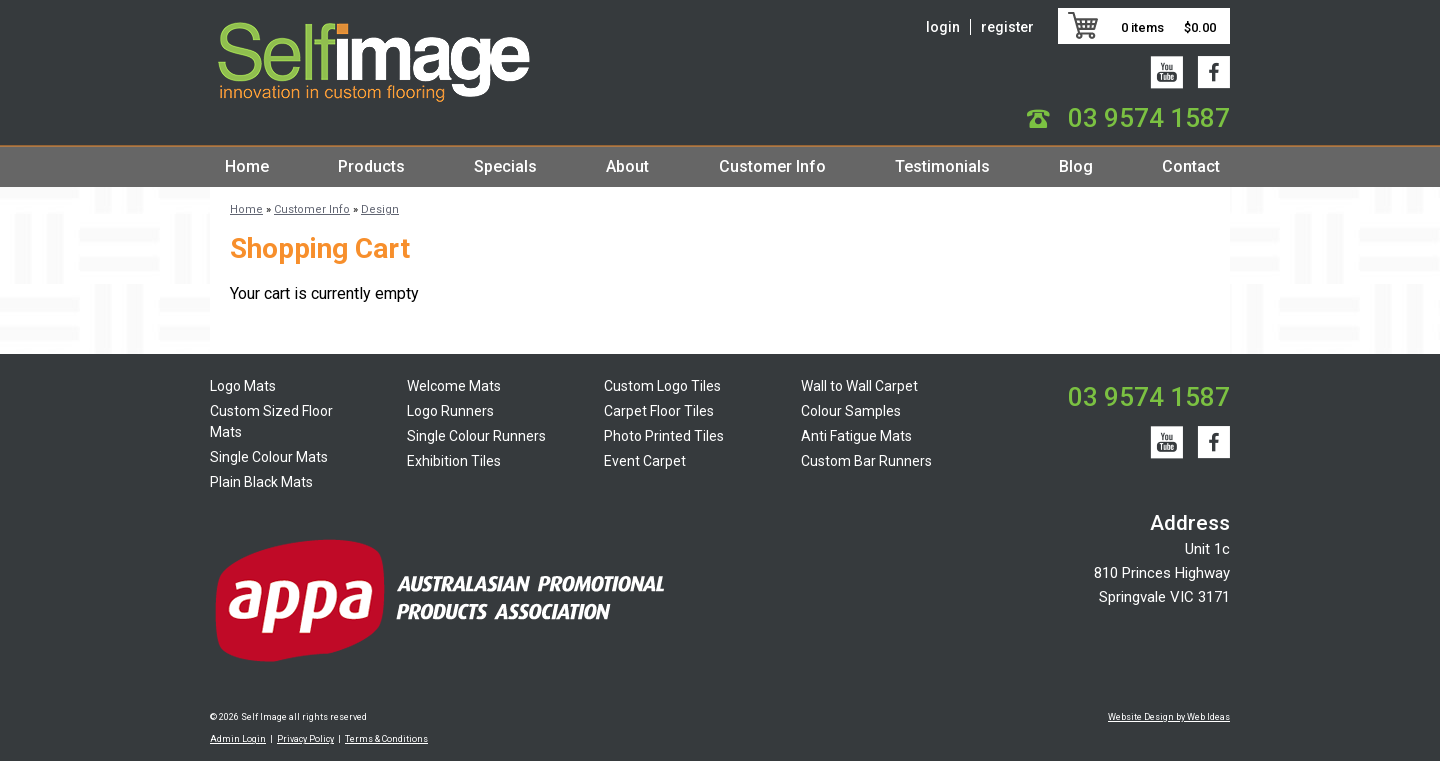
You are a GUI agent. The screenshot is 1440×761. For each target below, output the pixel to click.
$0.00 (1200, 27)
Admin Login (238, 739)
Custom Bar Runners (866, 461)
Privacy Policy (305, 739)
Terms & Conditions (386, 739)
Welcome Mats (454, 386)
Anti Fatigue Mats (856, 436)
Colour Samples (851, 411)
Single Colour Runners (476, 436)
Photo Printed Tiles (664, 436)
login (943, 27)
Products (371, 166)
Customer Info (772, 166)
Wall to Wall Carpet (859, 386)
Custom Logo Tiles (662, 386)
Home (247, 166)
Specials (505, 166)
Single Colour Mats (269, 457)
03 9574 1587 (1149, 118)
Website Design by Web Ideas (1169, 717)
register (1007, 27)
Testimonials (942, 166)
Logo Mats (243, 386)
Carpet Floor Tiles (659, 411)
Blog (1076, 166)
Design (380, 209)
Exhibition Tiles (454, 461)
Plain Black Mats (261, 482)
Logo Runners (450, 411)
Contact (1191, 166)
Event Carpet (645, 461)
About (627, 166)
